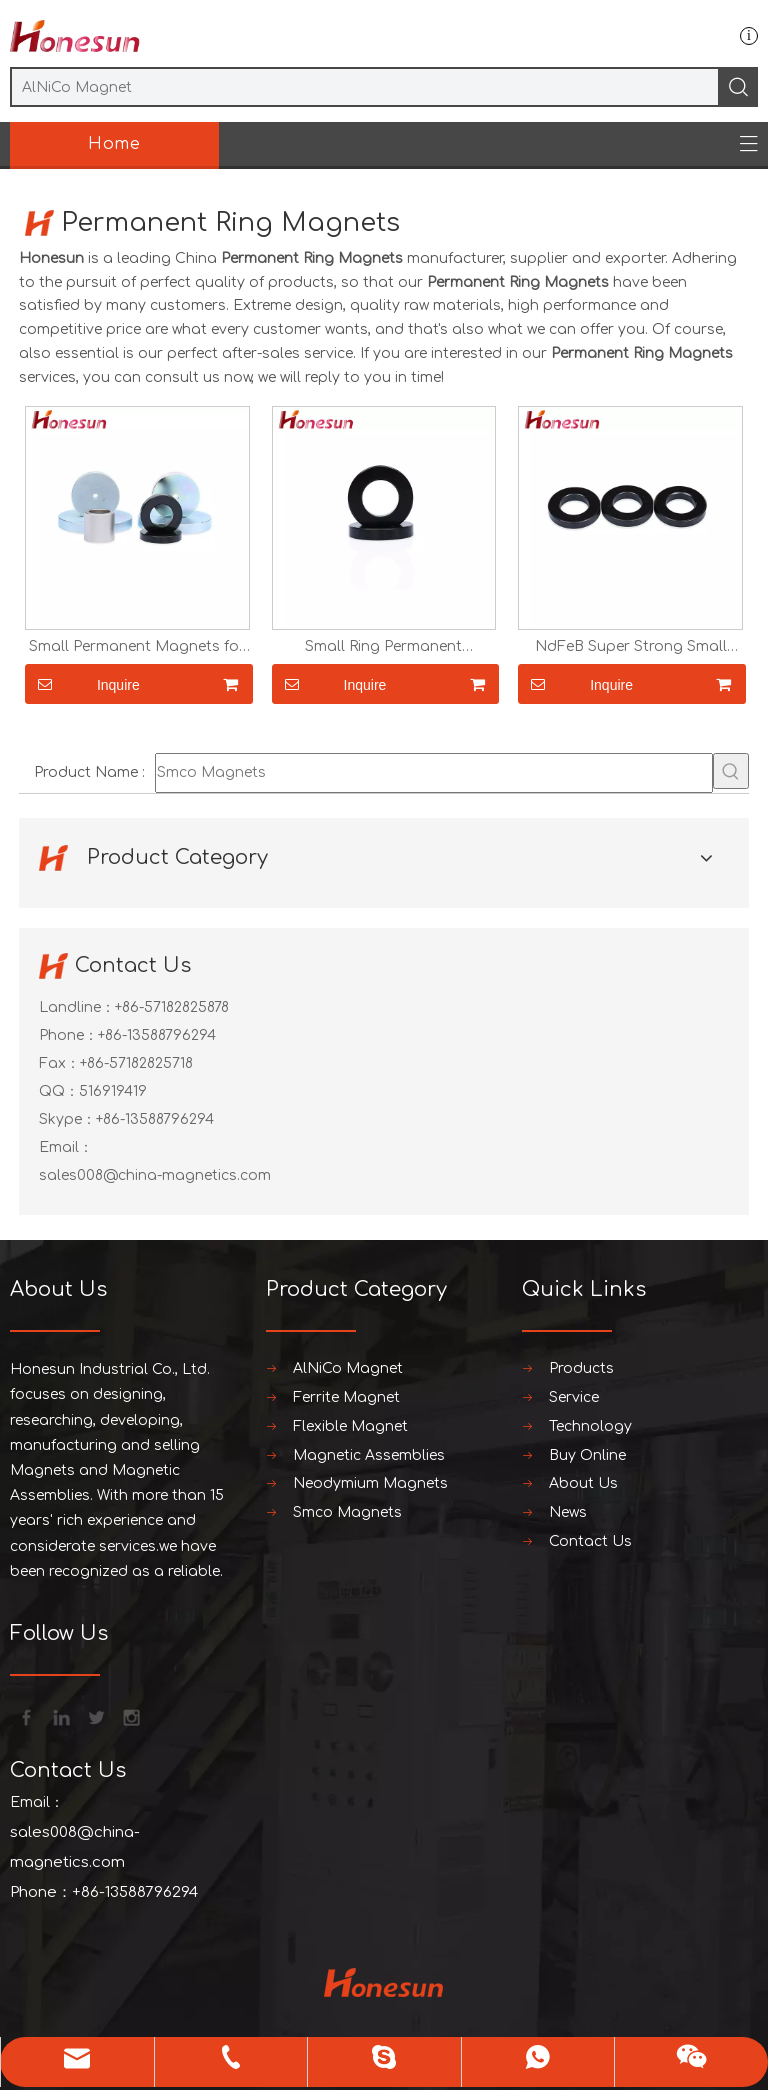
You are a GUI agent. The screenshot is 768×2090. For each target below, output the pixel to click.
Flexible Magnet (350, 1426)
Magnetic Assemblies (369, 1455)
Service (574, 1397)
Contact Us (590, 1541)
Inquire (82, 684)
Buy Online (587, 1455)
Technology (590, 1426)
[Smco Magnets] (434, 773)
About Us (583, 1483)
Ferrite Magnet (346, 1397)
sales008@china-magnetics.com (155, 1175)
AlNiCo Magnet (348, 1368)
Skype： (67, 1119)
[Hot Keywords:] (731, 771)
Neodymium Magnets (370, 1483)
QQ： (59, 1091)
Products (581, 1368)
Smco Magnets (347, 1512)
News (568, 1512)
